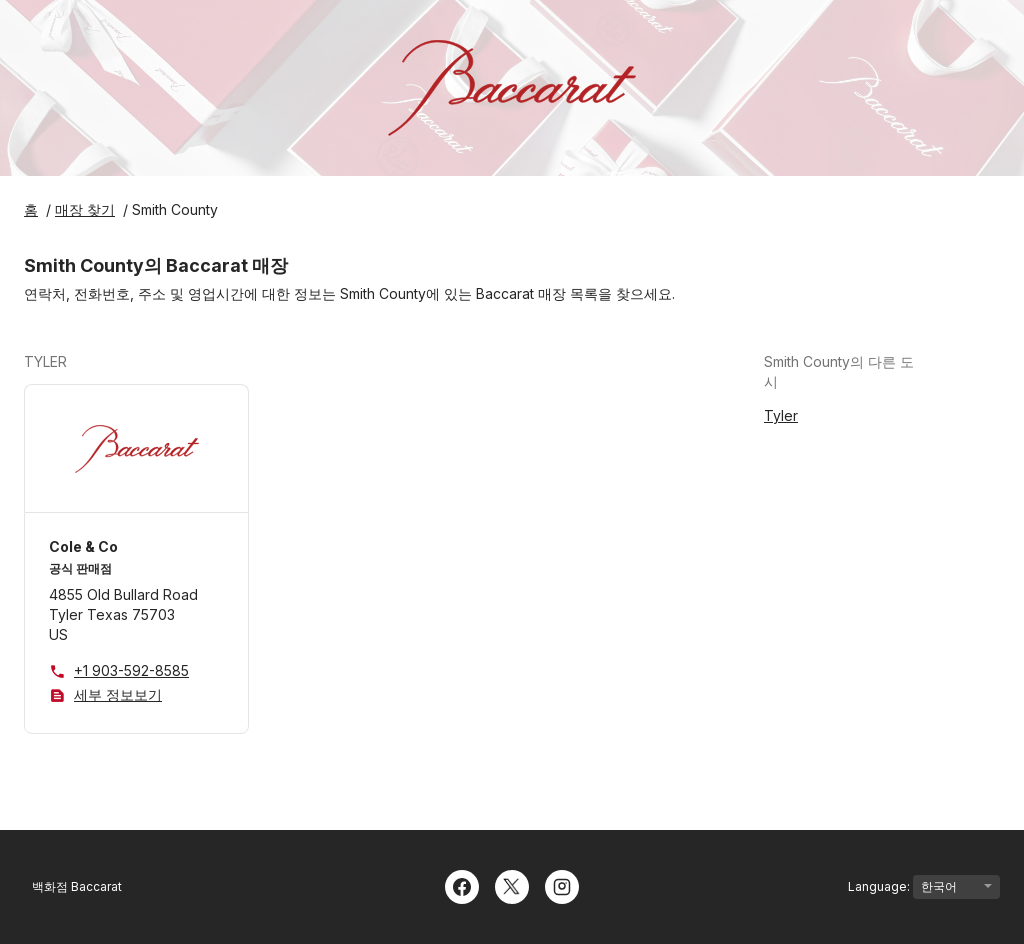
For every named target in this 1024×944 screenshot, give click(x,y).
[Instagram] (562, 885)
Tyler (781, 415)
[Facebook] (462, 885)
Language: (924, 887)
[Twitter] (512, 885)
